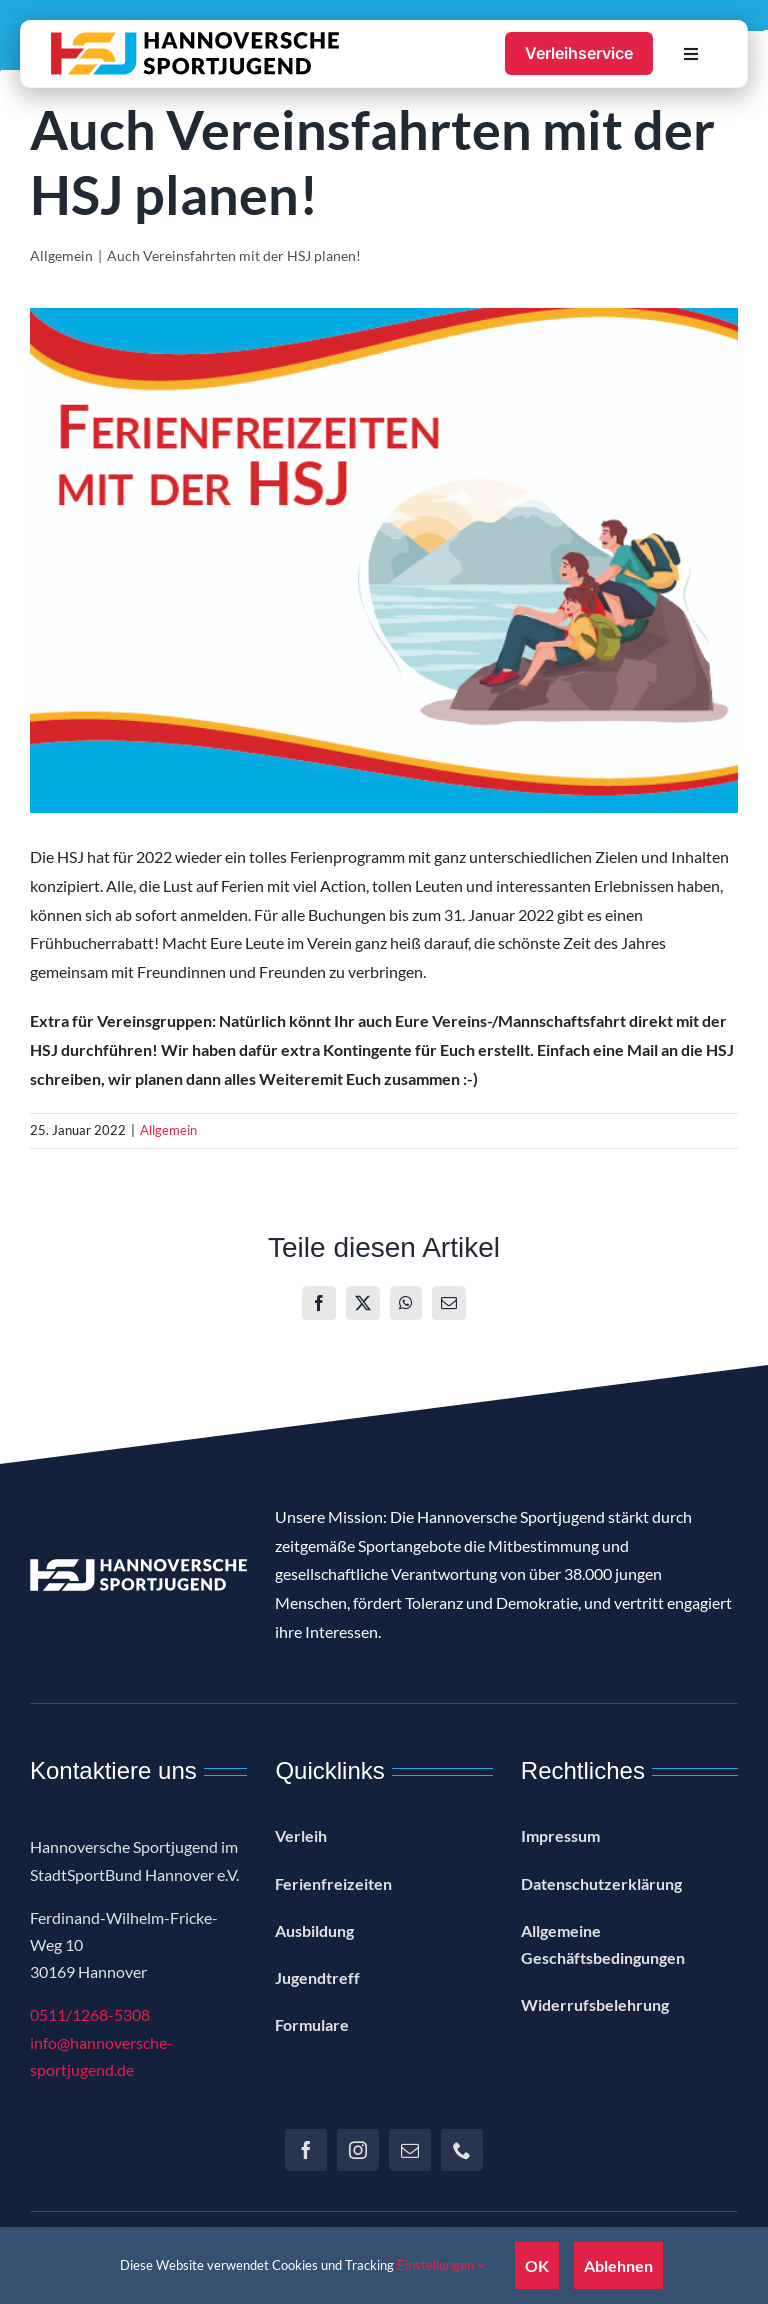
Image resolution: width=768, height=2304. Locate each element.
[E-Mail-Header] (384, 560)
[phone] (462, 2150)
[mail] (410, 2150)
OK (537, 2265)
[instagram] (358, 2150)
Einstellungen (441, 2265)
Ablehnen (618, 2265)
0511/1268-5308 (90, 2014)
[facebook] (306, 2150)
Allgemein (168, 1130)
